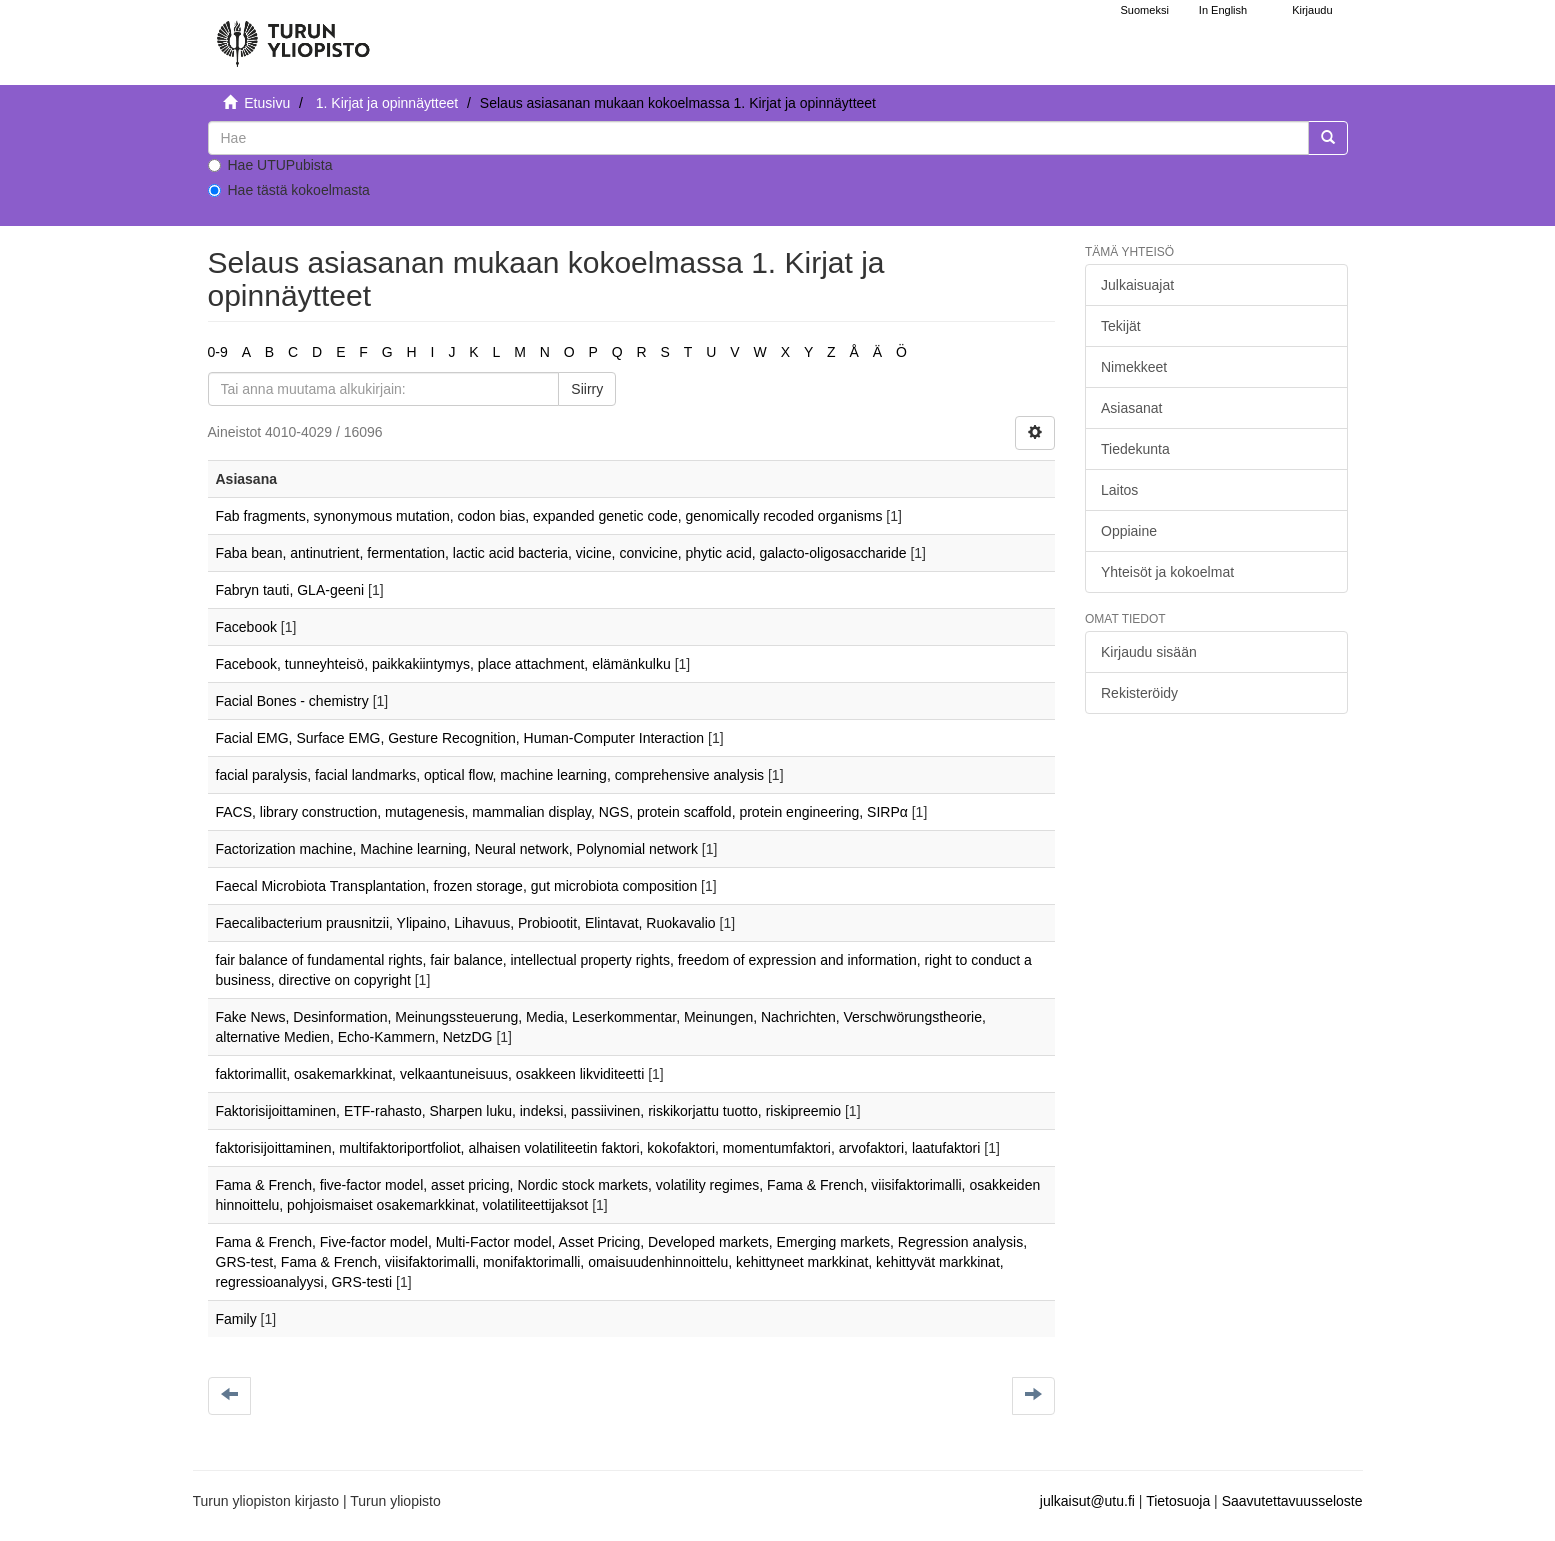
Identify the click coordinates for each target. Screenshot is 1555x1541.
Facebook (246, 627)
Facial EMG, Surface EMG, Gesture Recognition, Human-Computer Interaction (460, 738)
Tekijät (1121, 326)
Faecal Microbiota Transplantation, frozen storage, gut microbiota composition (457, 886)
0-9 (218, 352)
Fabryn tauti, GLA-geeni (290, 590)
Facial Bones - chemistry (292, 701)
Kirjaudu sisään (1149, 652)
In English (1223, 10)
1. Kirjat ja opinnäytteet (387, 103)
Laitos (1119, 490)
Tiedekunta (1135, 449)
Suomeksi (1145, 10)
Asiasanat (1131, 408)
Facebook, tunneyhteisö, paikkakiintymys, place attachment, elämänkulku (443, 664)
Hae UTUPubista (270, 165)
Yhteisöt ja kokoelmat (1167, 572)
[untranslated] (758, 138)
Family (236, 1319)
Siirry (587, 389)
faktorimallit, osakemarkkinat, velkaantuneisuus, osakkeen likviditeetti (430, 1074)
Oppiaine (1129, 531)
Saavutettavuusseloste (1292, 1501)
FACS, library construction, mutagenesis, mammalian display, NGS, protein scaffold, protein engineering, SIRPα (562, 812)
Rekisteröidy (1139, 693)
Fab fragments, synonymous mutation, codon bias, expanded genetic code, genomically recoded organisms (549, 516)
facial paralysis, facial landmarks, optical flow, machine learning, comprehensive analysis (490, 775)
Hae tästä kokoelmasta (289, 190)
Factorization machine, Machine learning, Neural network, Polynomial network (457, 849)
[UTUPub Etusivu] (293, 35)
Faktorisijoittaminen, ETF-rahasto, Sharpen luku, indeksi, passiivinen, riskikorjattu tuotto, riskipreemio (529, 1111)
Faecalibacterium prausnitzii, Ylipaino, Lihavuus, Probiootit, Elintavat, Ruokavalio (466, 923)
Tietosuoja (1178, 1501)
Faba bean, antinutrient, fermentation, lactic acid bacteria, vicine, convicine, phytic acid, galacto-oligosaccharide (561, 553)
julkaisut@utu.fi (1087, 1501)
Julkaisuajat (1137, 285)
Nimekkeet (1134, 367)
